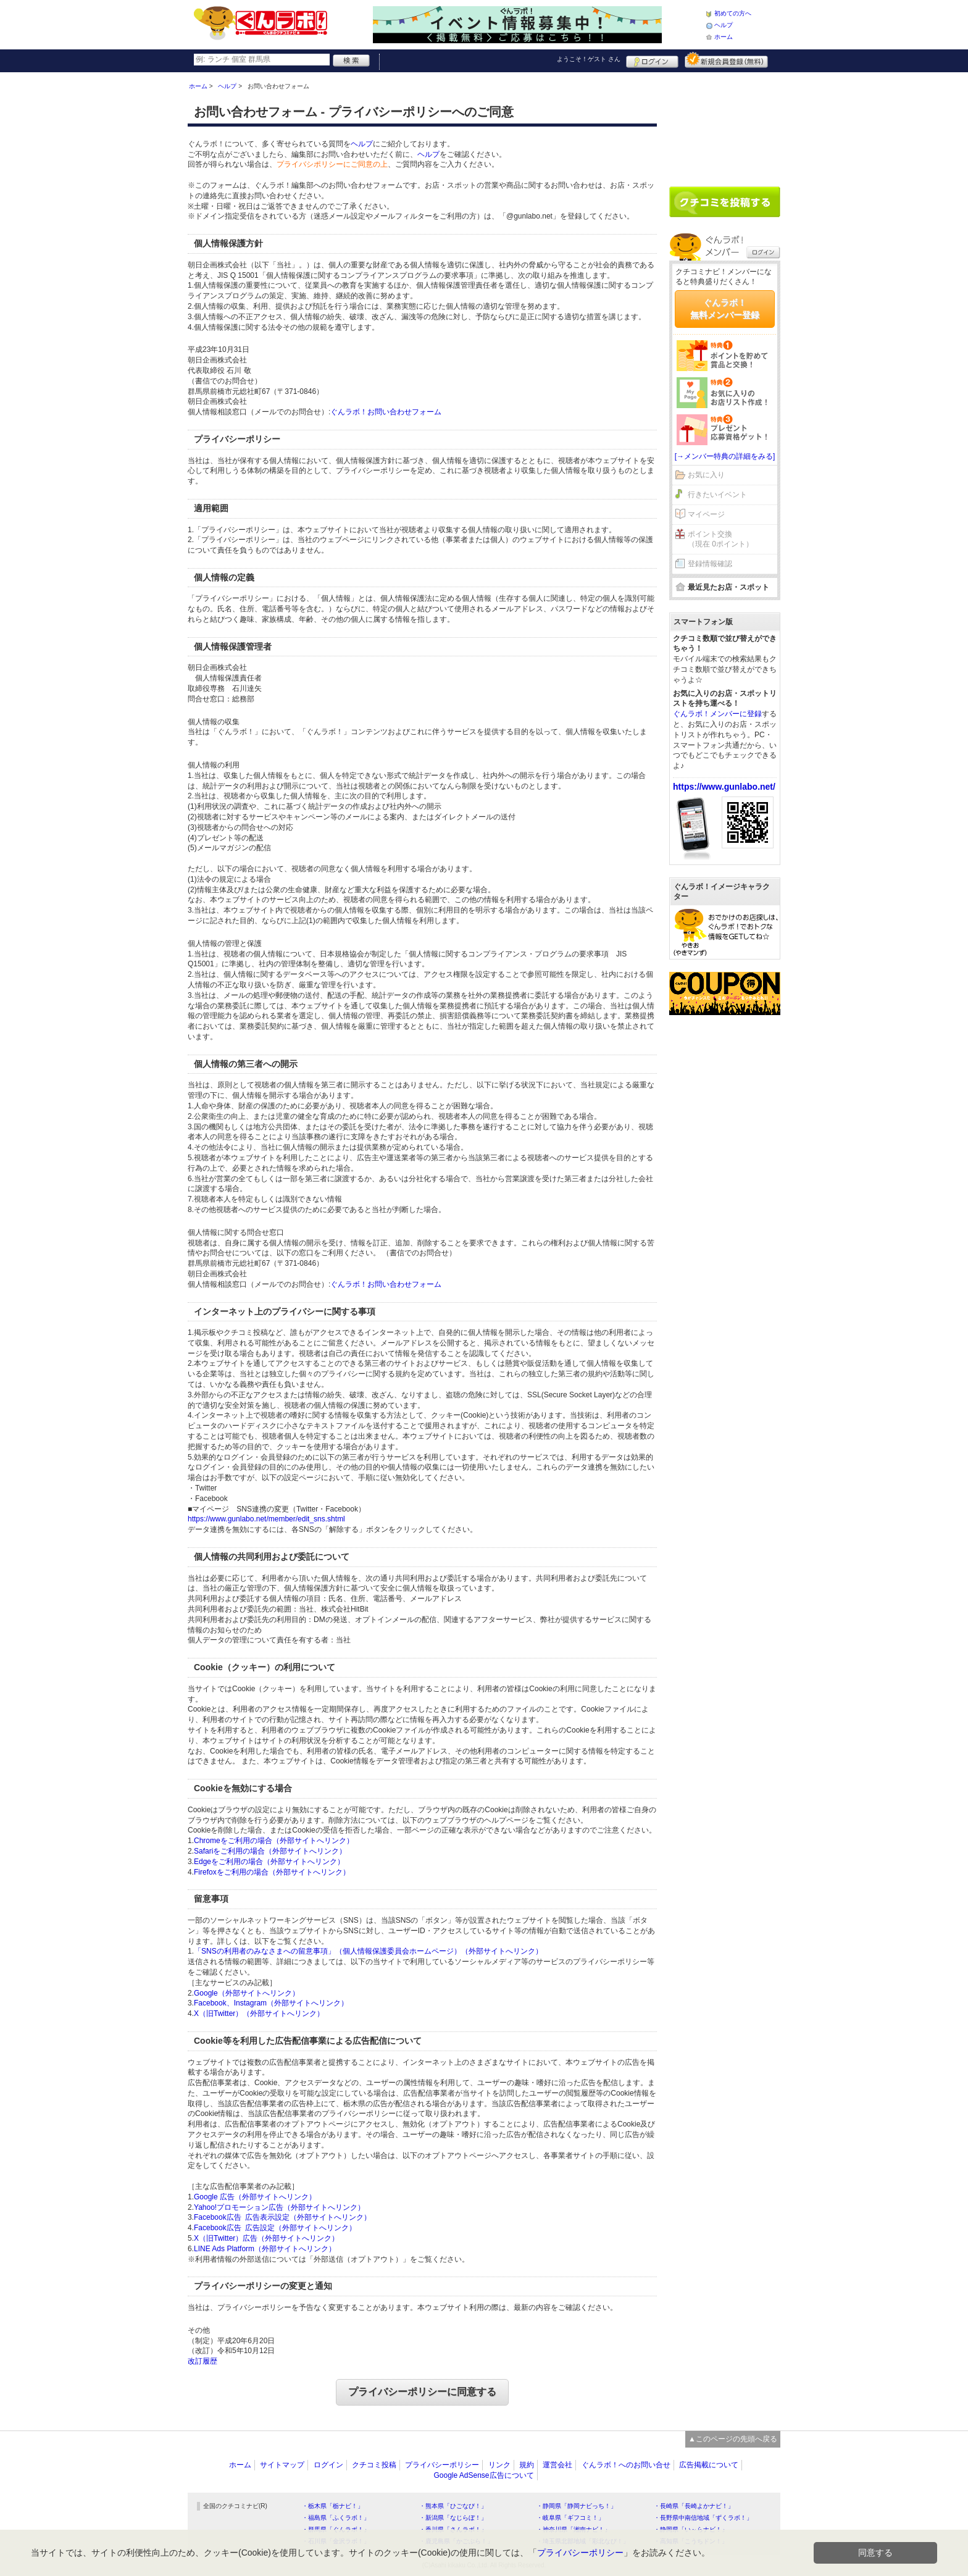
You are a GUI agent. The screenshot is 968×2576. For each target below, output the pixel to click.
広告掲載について (708, 2465)
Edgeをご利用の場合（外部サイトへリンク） (269, 1861)
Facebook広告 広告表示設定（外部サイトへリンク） (282, 2217)
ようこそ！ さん (588, 59)
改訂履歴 (202, 2361)
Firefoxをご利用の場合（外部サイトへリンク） (272, 1872)
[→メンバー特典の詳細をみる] (725, 456)
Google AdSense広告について (483, 2475)
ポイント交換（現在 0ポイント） (720, 539)
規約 (526, 2465)
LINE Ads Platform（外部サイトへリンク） (265, 2248)
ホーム (723, 36)
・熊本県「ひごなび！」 (453, 2506)
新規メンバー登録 (726, 60)
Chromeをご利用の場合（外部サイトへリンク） (274, 1840)
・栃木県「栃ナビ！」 (333, 2506)
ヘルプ (723, 25)
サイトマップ (282, 2465)
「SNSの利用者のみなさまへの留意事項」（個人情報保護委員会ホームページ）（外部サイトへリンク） (368, 1951)
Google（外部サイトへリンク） (246, 1993)
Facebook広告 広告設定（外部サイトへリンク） (275, 2227)
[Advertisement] (724, 124)
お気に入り (706, 474)
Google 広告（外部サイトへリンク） (255, 2197)
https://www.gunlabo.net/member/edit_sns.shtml (266, 1519)
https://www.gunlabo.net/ (724, 787)
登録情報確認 (710, 563)
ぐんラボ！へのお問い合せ (626, 2465)
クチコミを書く (724, 201)
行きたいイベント (717, 494)
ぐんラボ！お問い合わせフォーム (385, 412)
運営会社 (557, 2465)
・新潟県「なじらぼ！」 (453, 2517)
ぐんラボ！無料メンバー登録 (724, 309)
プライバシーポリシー (442, 2465)
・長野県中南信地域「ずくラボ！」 (703, 2517)
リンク (499, 2465)
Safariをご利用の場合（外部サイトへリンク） (270, 1851)
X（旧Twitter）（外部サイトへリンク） (259, 2013)
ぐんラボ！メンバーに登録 (717, 713)
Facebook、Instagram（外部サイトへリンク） (271, 2003)
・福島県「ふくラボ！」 (336, 2517)
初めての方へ (732, 13)
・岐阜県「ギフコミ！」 (570, 2517)
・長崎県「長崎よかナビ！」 (694, 2506)
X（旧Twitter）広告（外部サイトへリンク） (266, 2238)
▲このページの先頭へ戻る (732, 2439)
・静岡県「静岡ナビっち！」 (576, 2506)
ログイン (652, 60)
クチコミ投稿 (374, 2465)
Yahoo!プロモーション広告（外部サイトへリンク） (279, 2207)
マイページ (706, 514)
